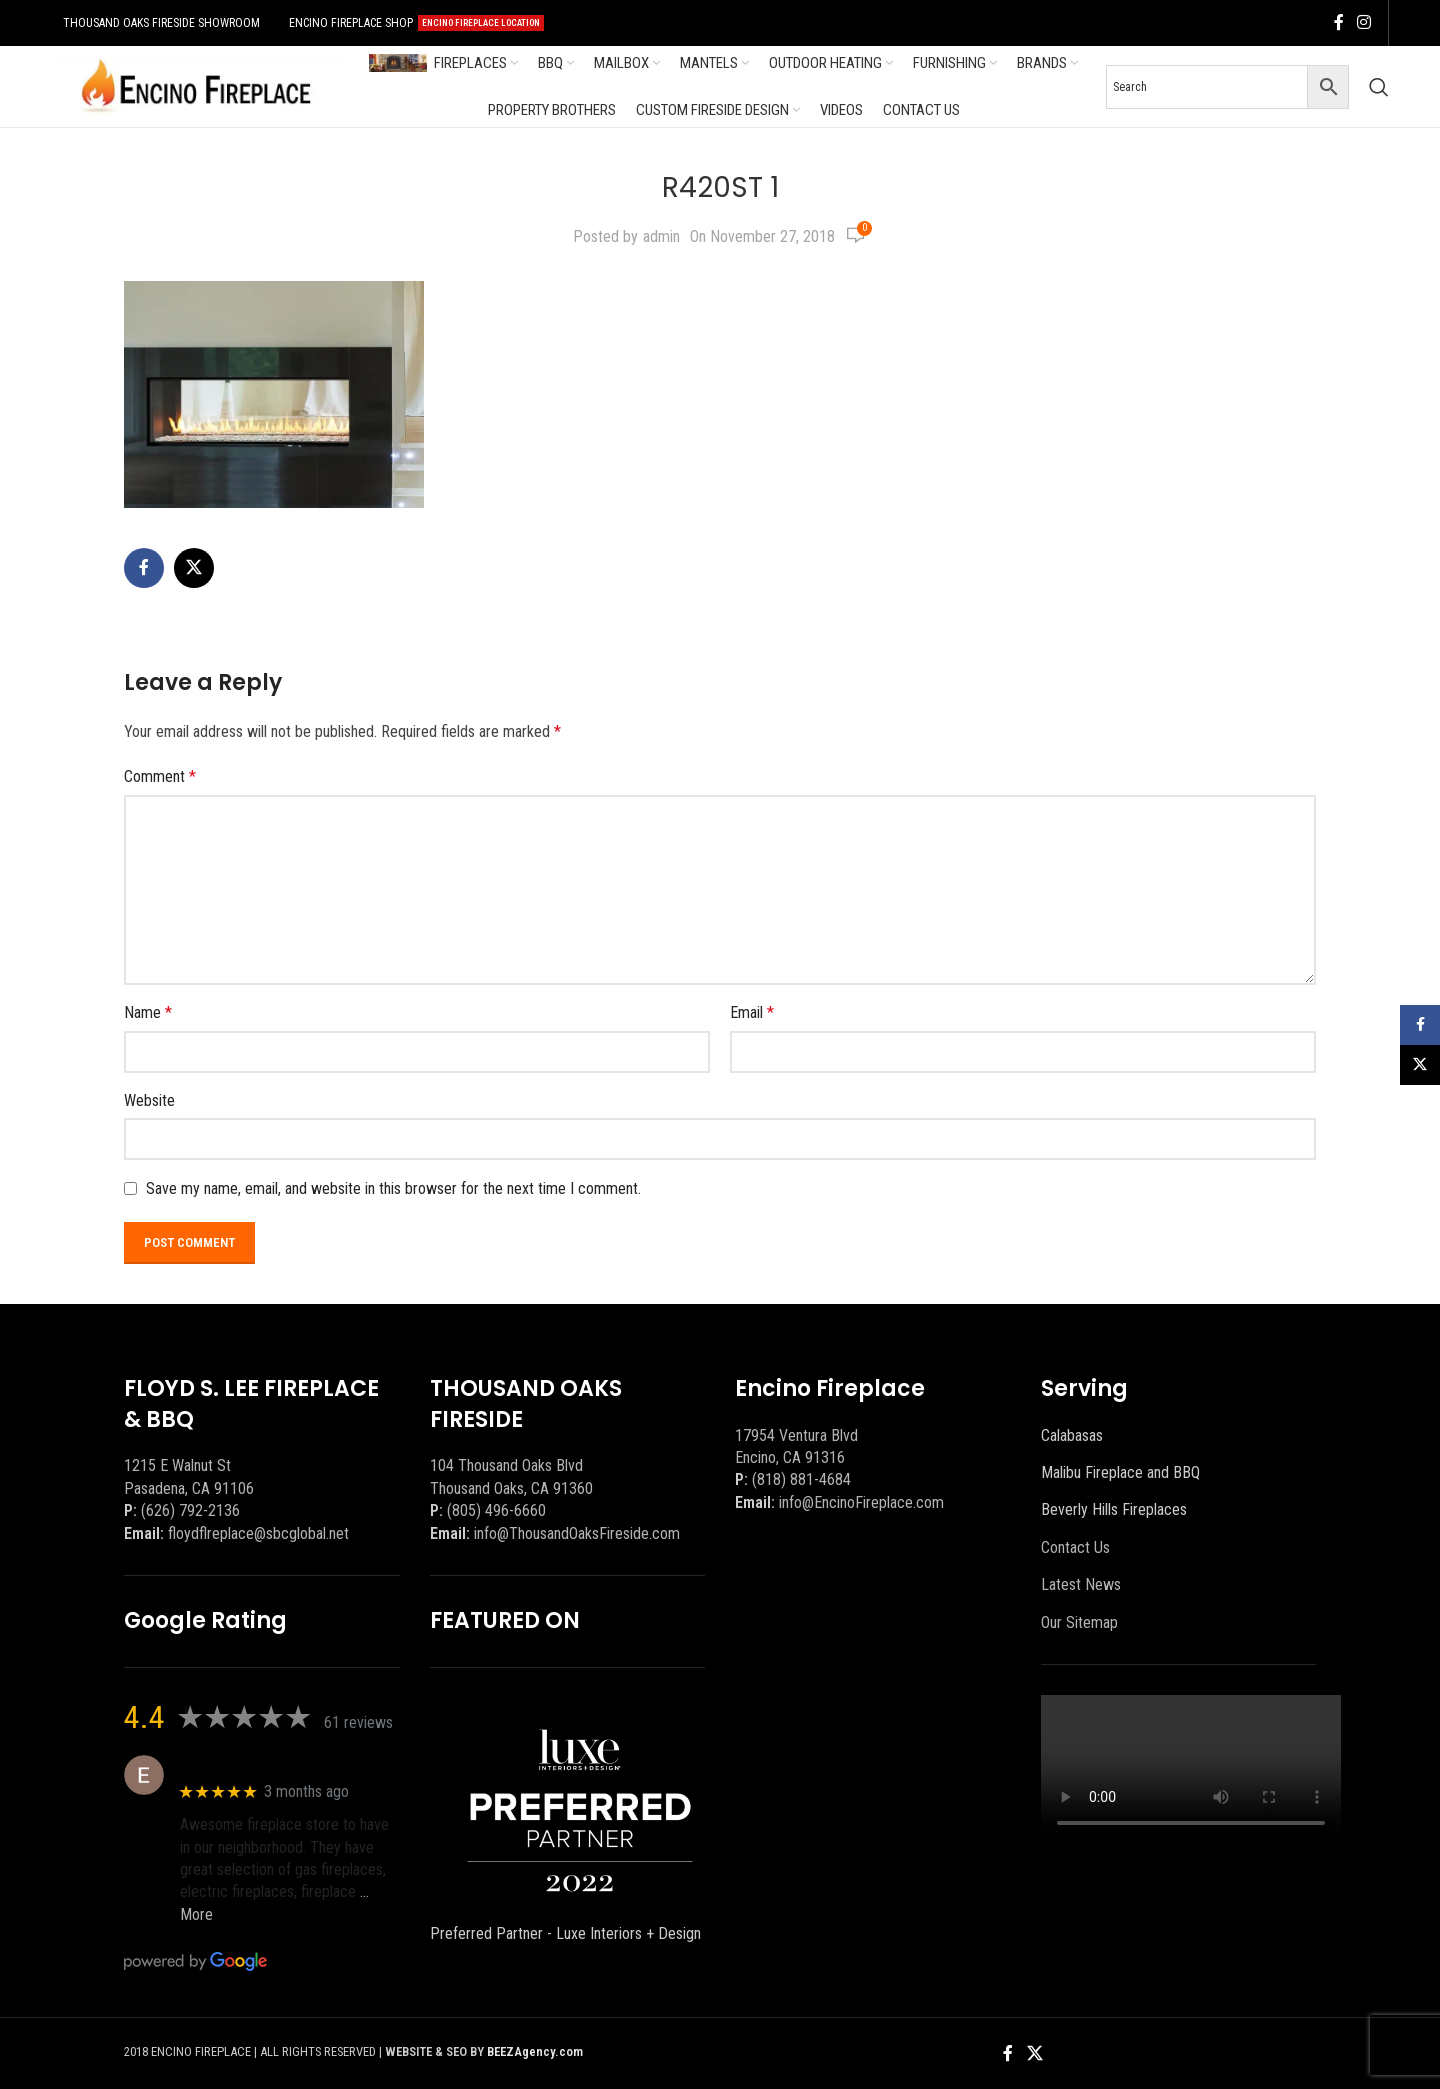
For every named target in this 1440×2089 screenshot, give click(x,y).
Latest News (1081, 1584)
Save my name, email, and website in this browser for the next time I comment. (393, 1188)
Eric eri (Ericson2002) (252, 1764)
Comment (160, 776)
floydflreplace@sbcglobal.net (258, 1533)
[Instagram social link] (1364, 22)
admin (661, 236)
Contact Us (1075, 1547)
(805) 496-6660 (496, 1510)
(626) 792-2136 (190, 1510)
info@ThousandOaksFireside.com (577, 1533)
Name (148, 1012)
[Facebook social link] (1339, 22)
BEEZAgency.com (535, 2051)
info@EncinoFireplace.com (861, 1502)
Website (149, 1100)
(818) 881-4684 (801, 1479)
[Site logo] (196, 85)
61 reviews (358, 1722)
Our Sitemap (1079, 1622)
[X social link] (194, 568)
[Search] (1379, 87)
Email (752, 1012)
